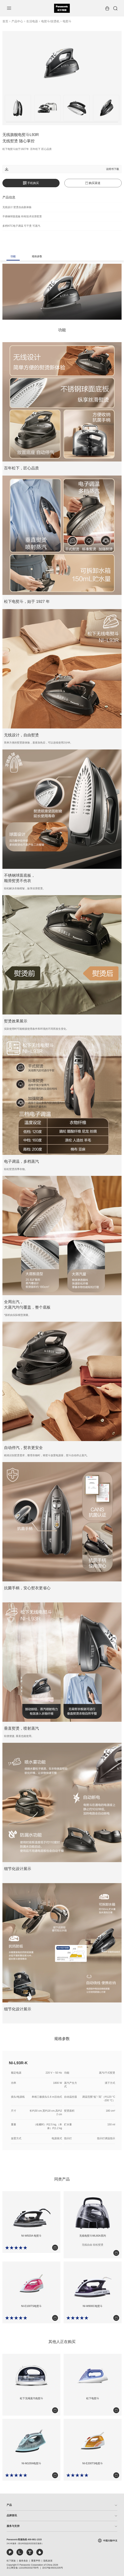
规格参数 (37, 256)
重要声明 (35, 2560)
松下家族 (11, 2560)
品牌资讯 (12, 2515)
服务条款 (23, 2560)
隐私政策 (47, 2560)
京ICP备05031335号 (52, 2567)
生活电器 (32, 21)
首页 (5, 21)
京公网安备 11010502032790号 (23, 2567)
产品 (9, 2505)
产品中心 (17, 21)
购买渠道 (92, 183)
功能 (13, 256)
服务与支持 (13, 2526)
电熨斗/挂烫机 (50, 21)
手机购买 (31, 183)
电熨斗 (67, 21)
